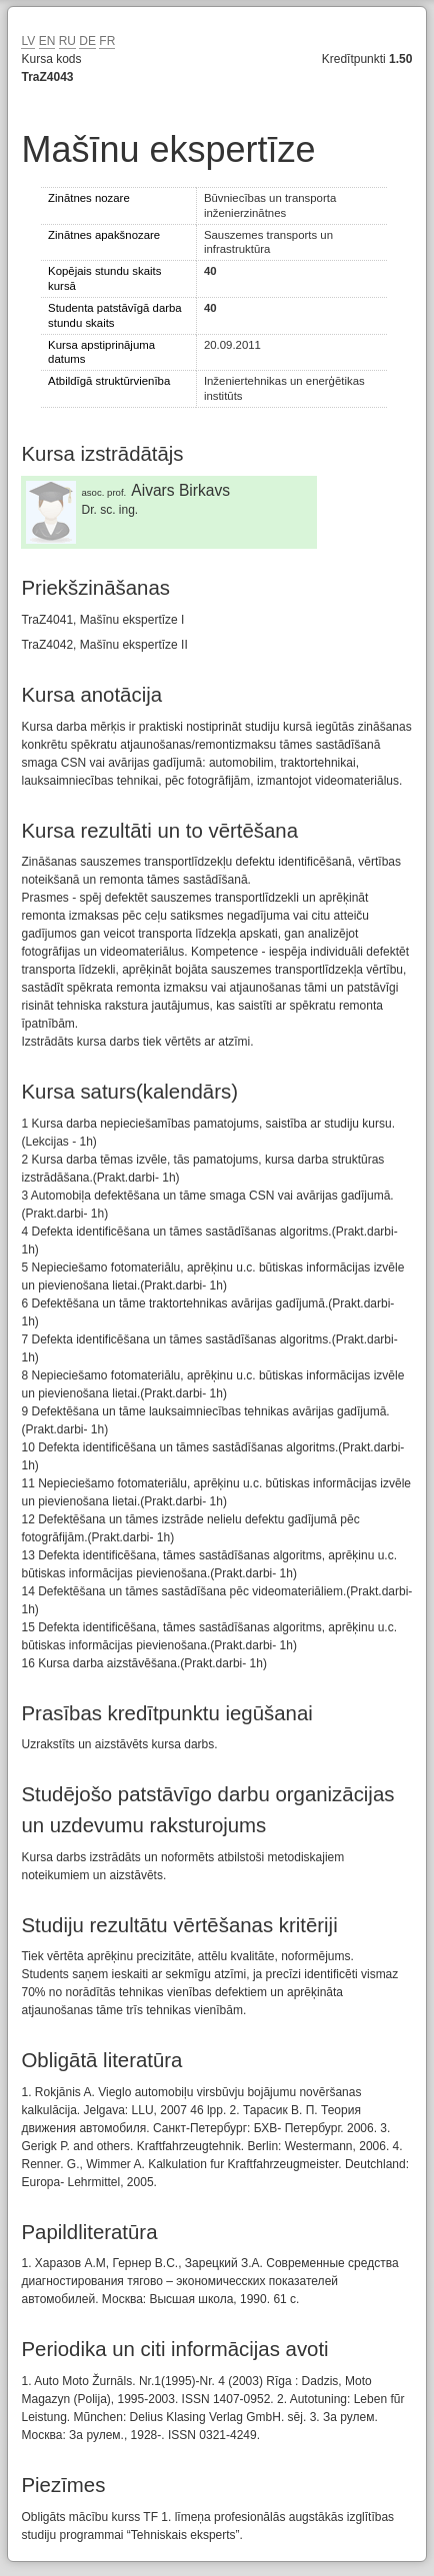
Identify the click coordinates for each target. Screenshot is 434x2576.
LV (28, 41)
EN (47, 41)
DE (87, 41)
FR (107, 41)
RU (67, 41)
